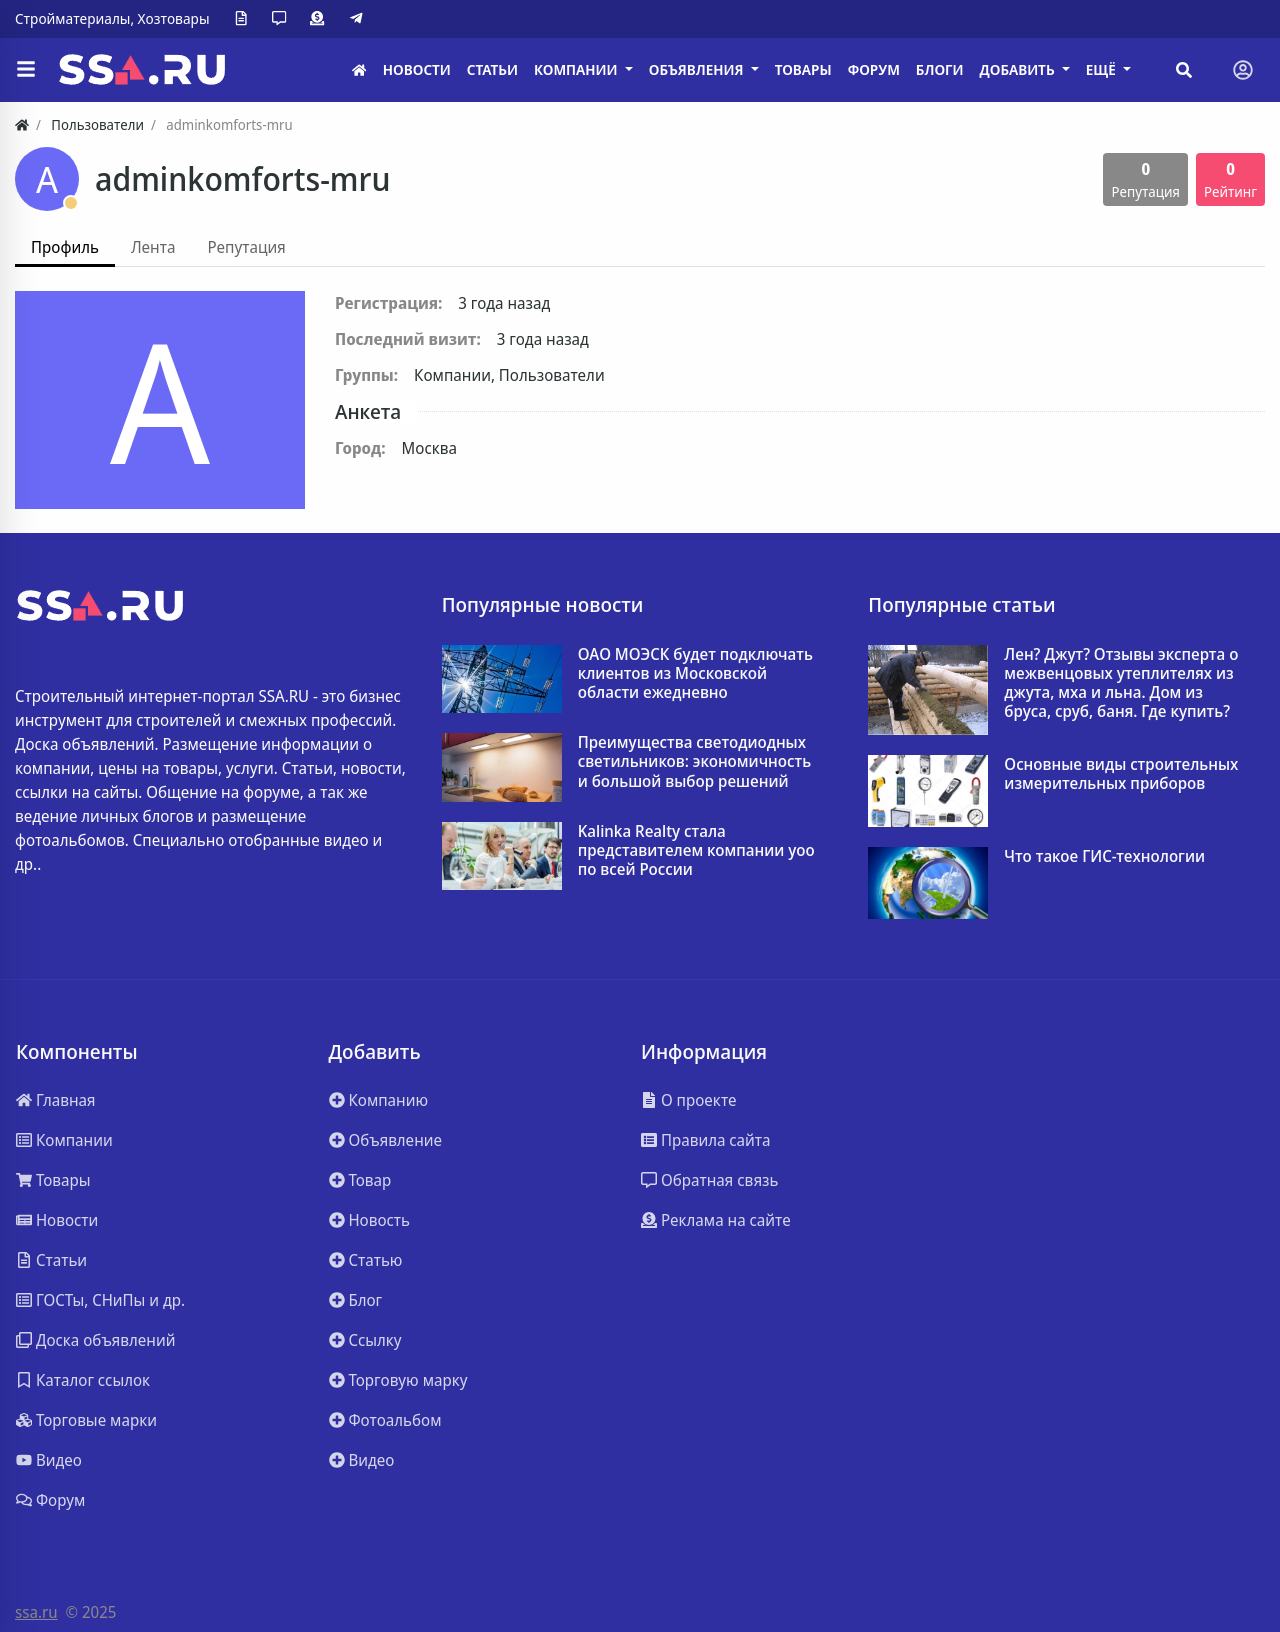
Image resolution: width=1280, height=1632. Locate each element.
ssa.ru (36, 1612)
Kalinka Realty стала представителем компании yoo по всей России (696, 851)
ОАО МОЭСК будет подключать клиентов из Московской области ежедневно (695, 674)
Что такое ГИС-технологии (1104, 856)
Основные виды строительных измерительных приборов (1121, 774)
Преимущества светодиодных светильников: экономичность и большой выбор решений (694, 762)
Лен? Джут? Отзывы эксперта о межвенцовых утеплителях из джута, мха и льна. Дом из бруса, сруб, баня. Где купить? (1121, 683)
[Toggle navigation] (1243, 70)
